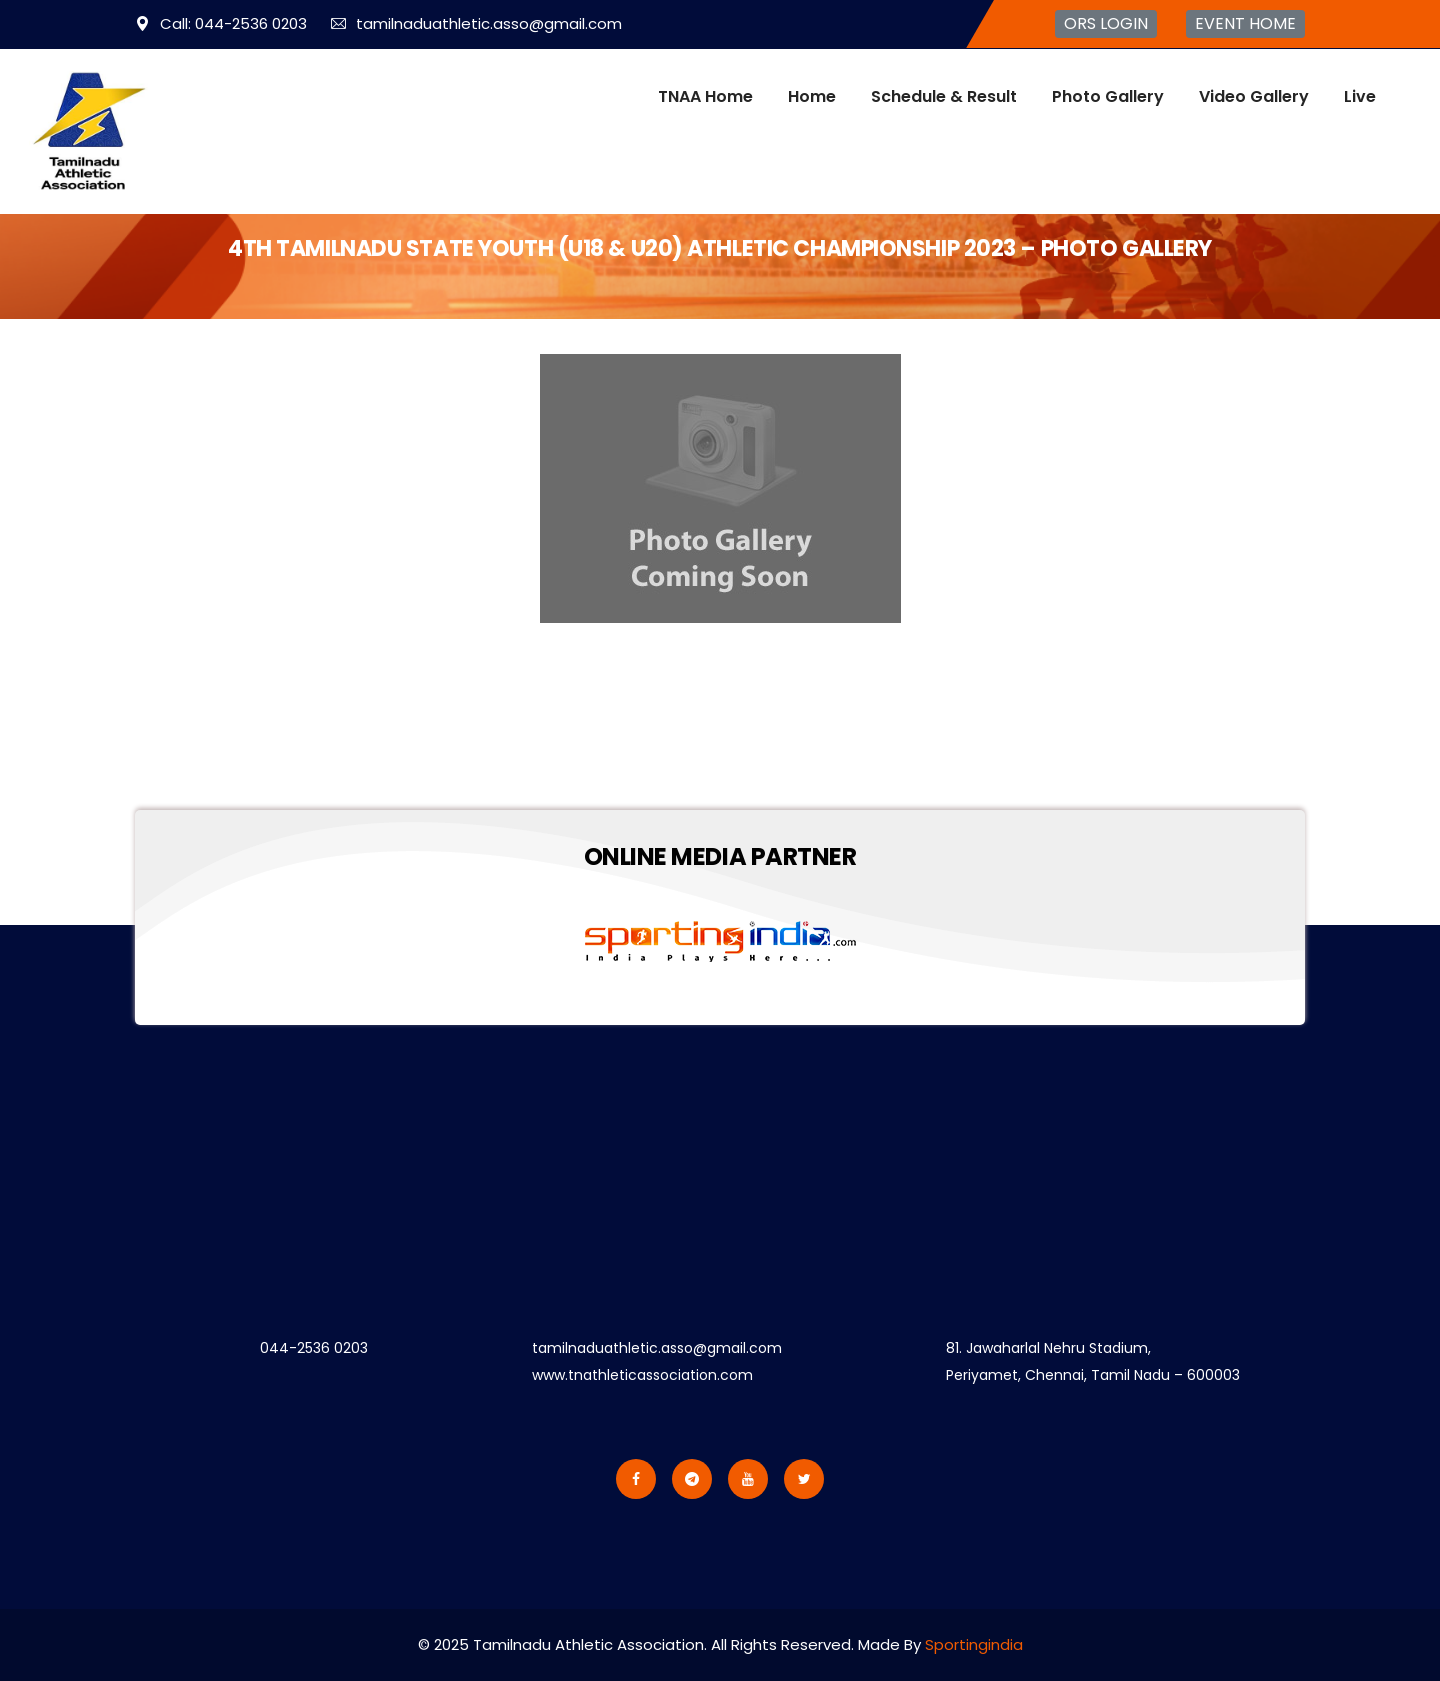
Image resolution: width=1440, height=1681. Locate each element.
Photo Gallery (1108, 96)
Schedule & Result (944, 96)
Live (1360, 96)
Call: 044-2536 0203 (221, 23)
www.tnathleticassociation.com (642, 1375)
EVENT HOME (1245, 23)
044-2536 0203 (314, 1348)
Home (812, 96)
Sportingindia (974, 1644)
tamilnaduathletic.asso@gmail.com (476, 23)
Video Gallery (1254, 96)
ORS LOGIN (1106, 23)
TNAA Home (705, 96)
